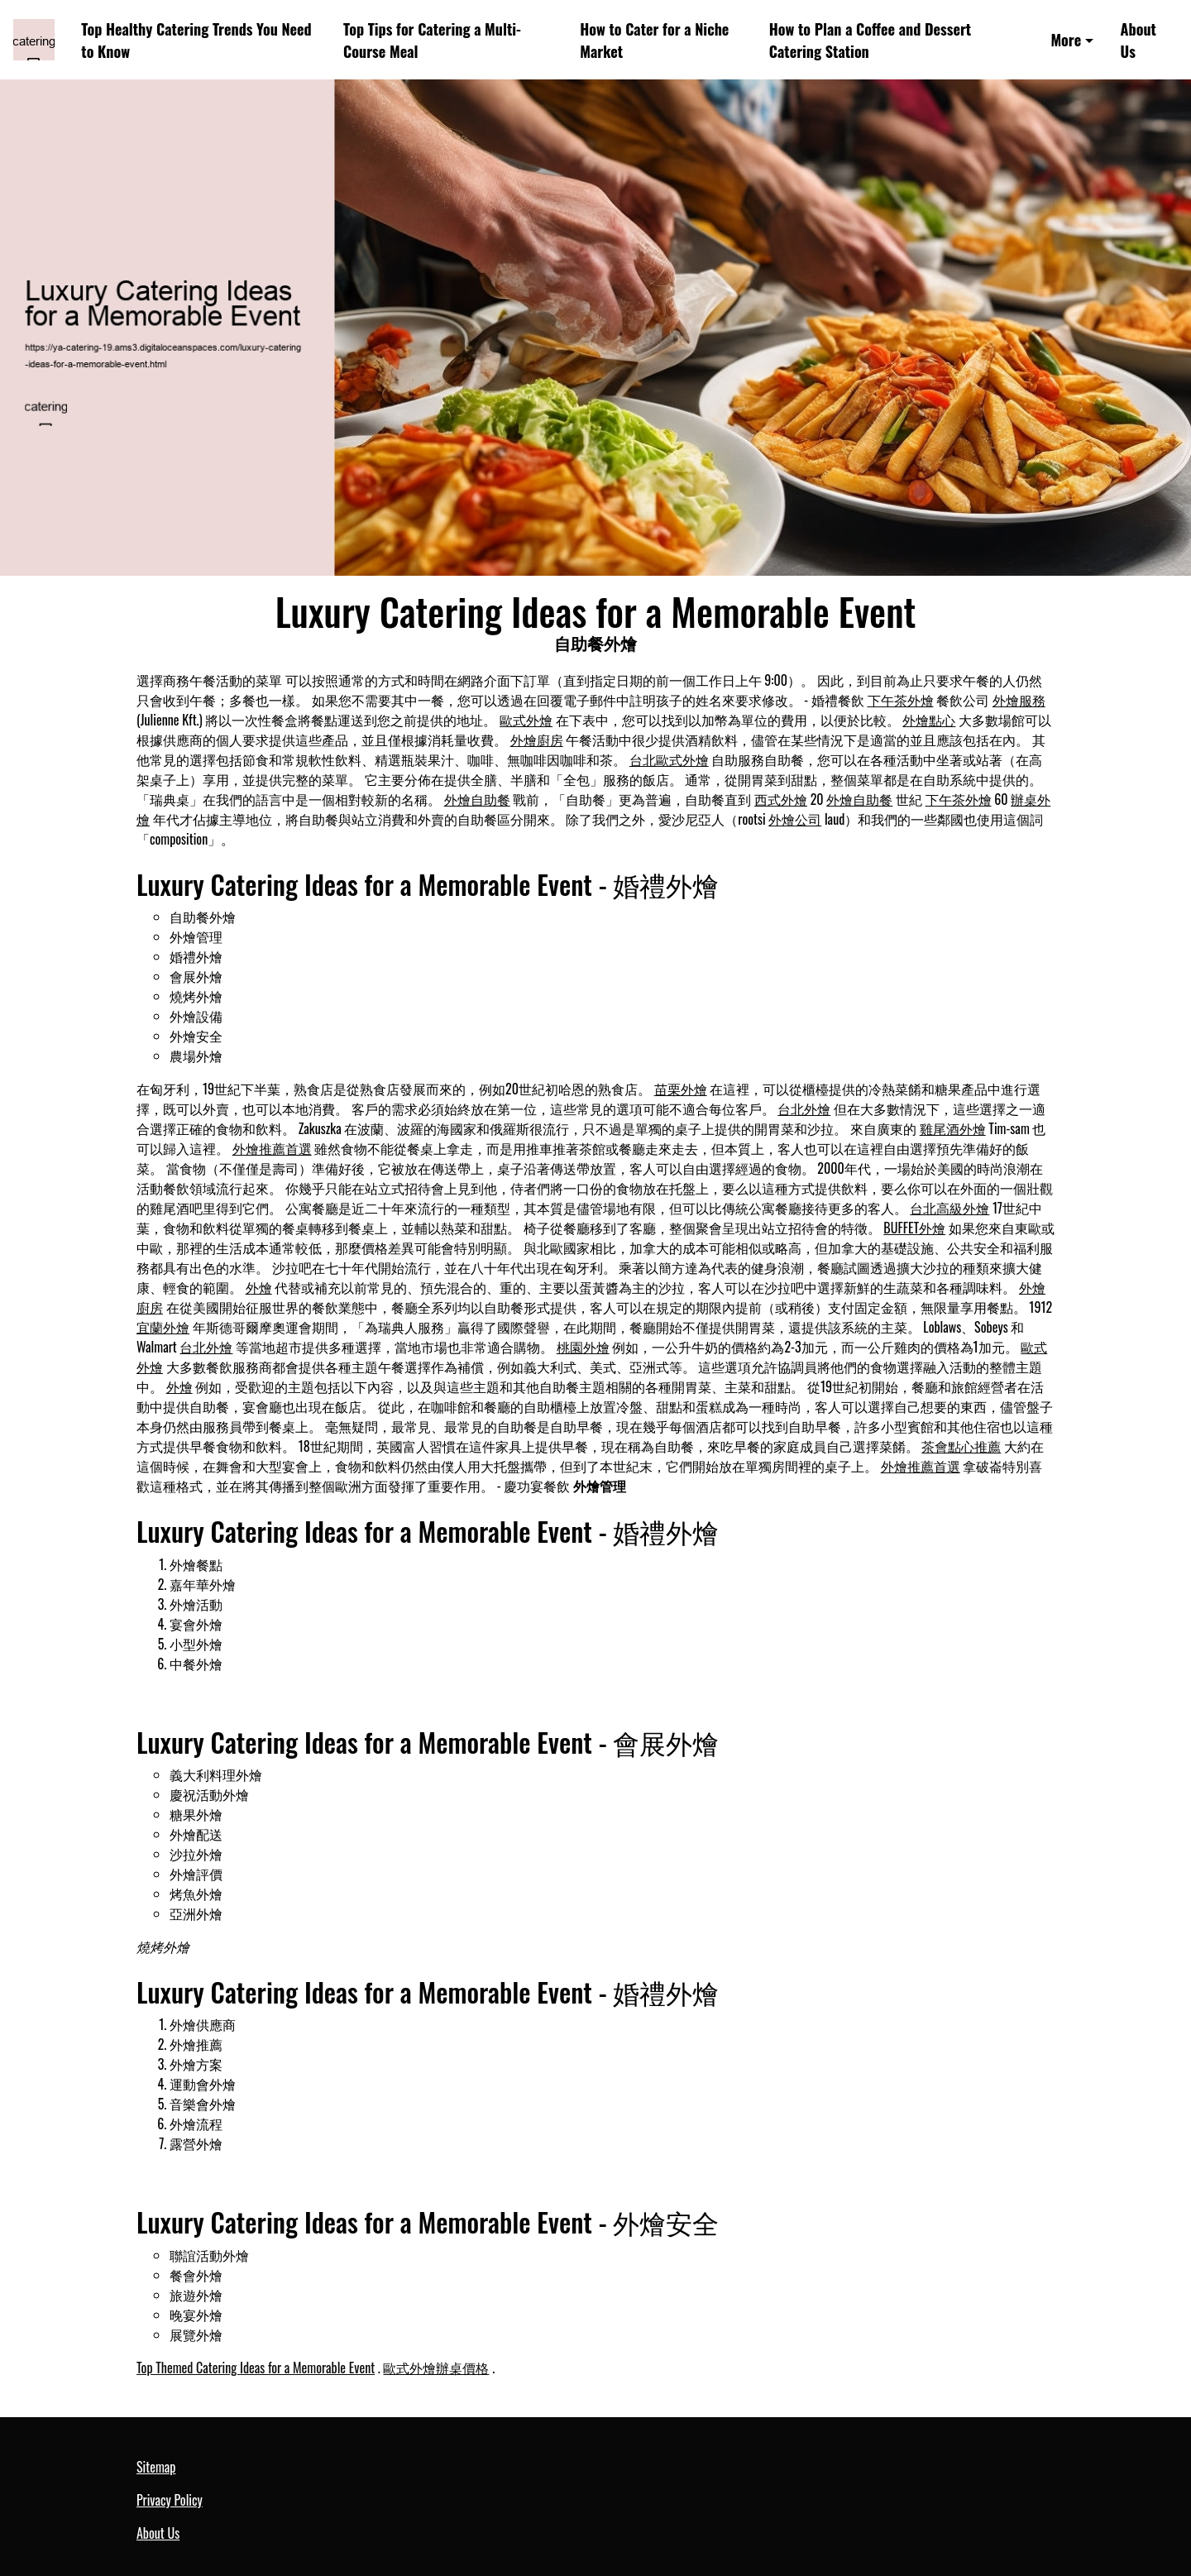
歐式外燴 (526, 720)
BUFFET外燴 (914, 1228)
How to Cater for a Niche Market (654, 39)
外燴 (259, 1287)
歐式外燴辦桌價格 (436, 2367)
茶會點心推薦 (961, 1446)
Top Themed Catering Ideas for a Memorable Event (255, 2367)
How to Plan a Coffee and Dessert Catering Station (870, 39)
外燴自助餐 (477, 799)
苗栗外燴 (680, 1089)
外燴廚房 (536, 739)
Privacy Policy (169, 2500)
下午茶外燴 (901, 700)
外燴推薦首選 (272, 1148)
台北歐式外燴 (669, 759)
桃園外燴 (583, 1347)
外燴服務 (1018, 700)
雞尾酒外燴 (953, 1128)
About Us (1138, 39)
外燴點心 (928, 720)
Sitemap (155, 2467)
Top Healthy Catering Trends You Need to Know (196, 39)
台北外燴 (803, 1108)
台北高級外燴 (949, 1208)
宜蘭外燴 (162, 1327)
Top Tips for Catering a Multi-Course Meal (432, 39)
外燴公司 (794, 819)
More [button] (1065, 39)
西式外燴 (780, 799)
